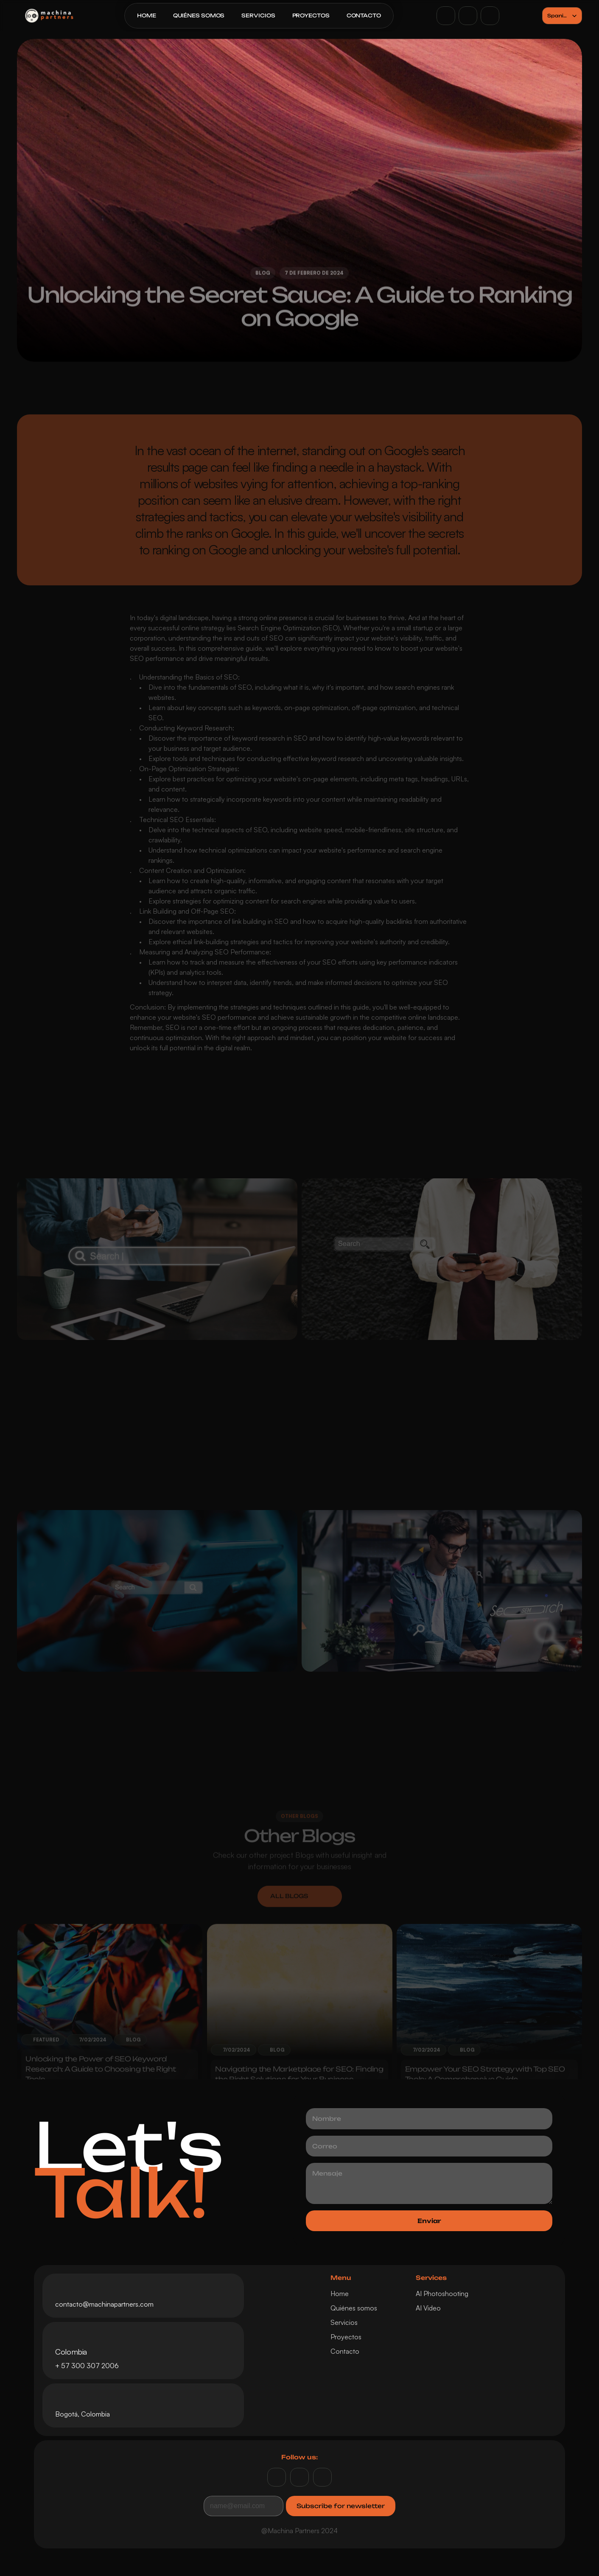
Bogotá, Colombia (82, 2414)
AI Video (428, 2308)
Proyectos (345, 2337)
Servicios (344, 2322)
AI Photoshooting (442, 2293)
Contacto (344, 2351)
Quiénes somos (353, 2308)
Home (339, 2293)
